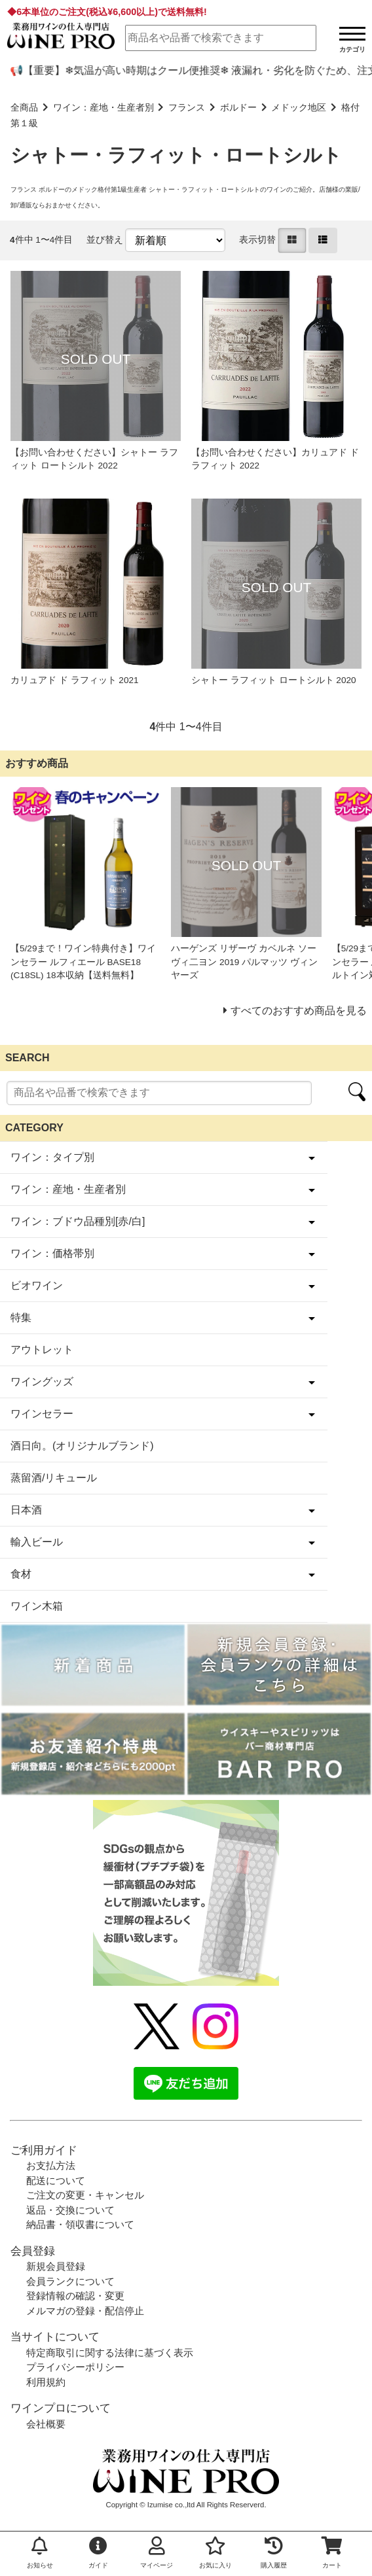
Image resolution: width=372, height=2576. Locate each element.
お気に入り (215, 2553)
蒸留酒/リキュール (53, 1477)
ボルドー (238, 108)
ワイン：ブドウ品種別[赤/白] (77, 1221)
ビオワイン (36, 1285)
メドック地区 (298, 108)
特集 (20, 1317)
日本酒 (26, 1509)
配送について (55, 2180)
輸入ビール (36, 1541)
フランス (186, 108)
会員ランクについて (70, 2281)
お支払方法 (50, 2165)
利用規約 (45, 2382)
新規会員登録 (55, 2266)
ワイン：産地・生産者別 (103, 108)
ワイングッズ (41, 1381)
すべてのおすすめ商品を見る (299, 1010)
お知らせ (40, 2553)
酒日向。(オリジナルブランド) (82, 1445)
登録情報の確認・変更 (75, 2295)
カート (332, 2553)
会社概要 (45, 2423)
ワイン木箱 (36, 1606)
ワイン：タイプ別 (52, 1157)
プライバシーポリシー (75, 2367)
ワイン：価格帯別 (52, 1253)
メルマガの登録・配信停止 (85, 2310)
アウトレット (41, 1349)
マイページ (156, 2553)
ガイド (98, 2553)
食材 (20, 1573)
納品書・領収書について (80, 2224)
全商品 (24, 108)
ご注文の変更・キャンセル (85, 2194)
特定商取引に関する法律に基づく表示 (109, 2352)
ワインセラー (41, 1413)
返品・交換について (70, 2209)
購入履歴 (274, 2553)
